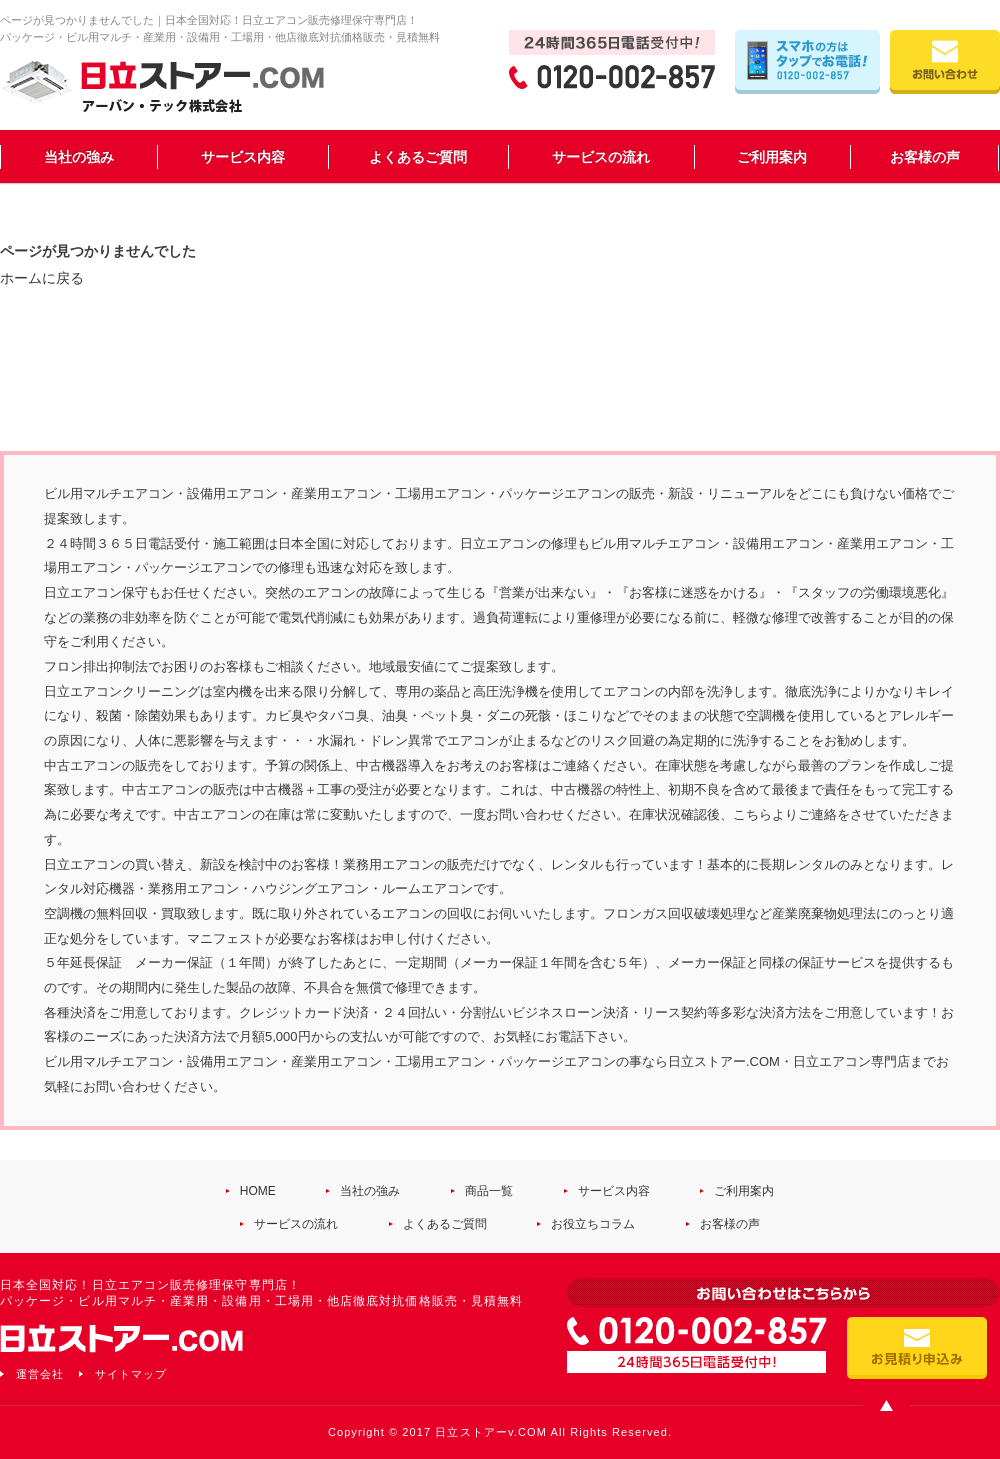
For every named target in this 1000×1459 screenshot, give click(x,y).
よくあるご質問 (418, 157)
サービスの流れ (601, 157)
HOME (258, 1191)
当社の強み (79, 157)
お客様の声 (925, 157)
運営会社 (40, 1374)
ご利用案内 (772, 157)
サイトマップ (131, 1374)
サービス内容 (243, 157)
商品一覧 (489, 1191)
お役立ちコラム (593, 1224)
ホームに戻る (42, 278)
